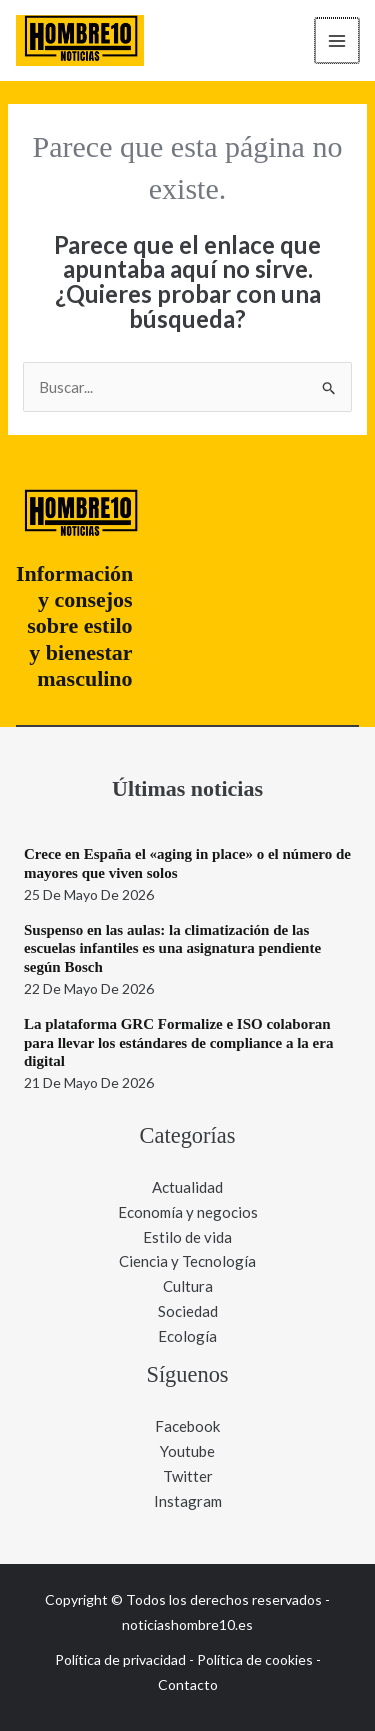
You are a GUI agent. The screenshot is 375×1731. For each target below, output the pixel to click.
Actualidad (187, 1187)
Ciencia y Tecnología (187, 1261)
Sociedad (188, 1311)
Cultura (188, 1286)
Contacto (188, 1684)
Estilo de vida (187, 1237)
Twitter (188, 1476)
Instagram (188, 1501)
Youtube (187, 1451)
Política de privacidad (120, 1659)
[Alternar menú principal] (338, 40)
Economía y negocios (188, 1212)
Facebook (187, 1426)
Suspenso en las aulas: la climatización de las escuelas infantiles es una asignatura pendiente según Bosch (172, 949)
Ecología (187, 1336)
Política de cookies (255, 1659)
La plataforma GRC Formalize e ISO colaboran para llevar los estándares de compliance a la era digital (178, 1043)
